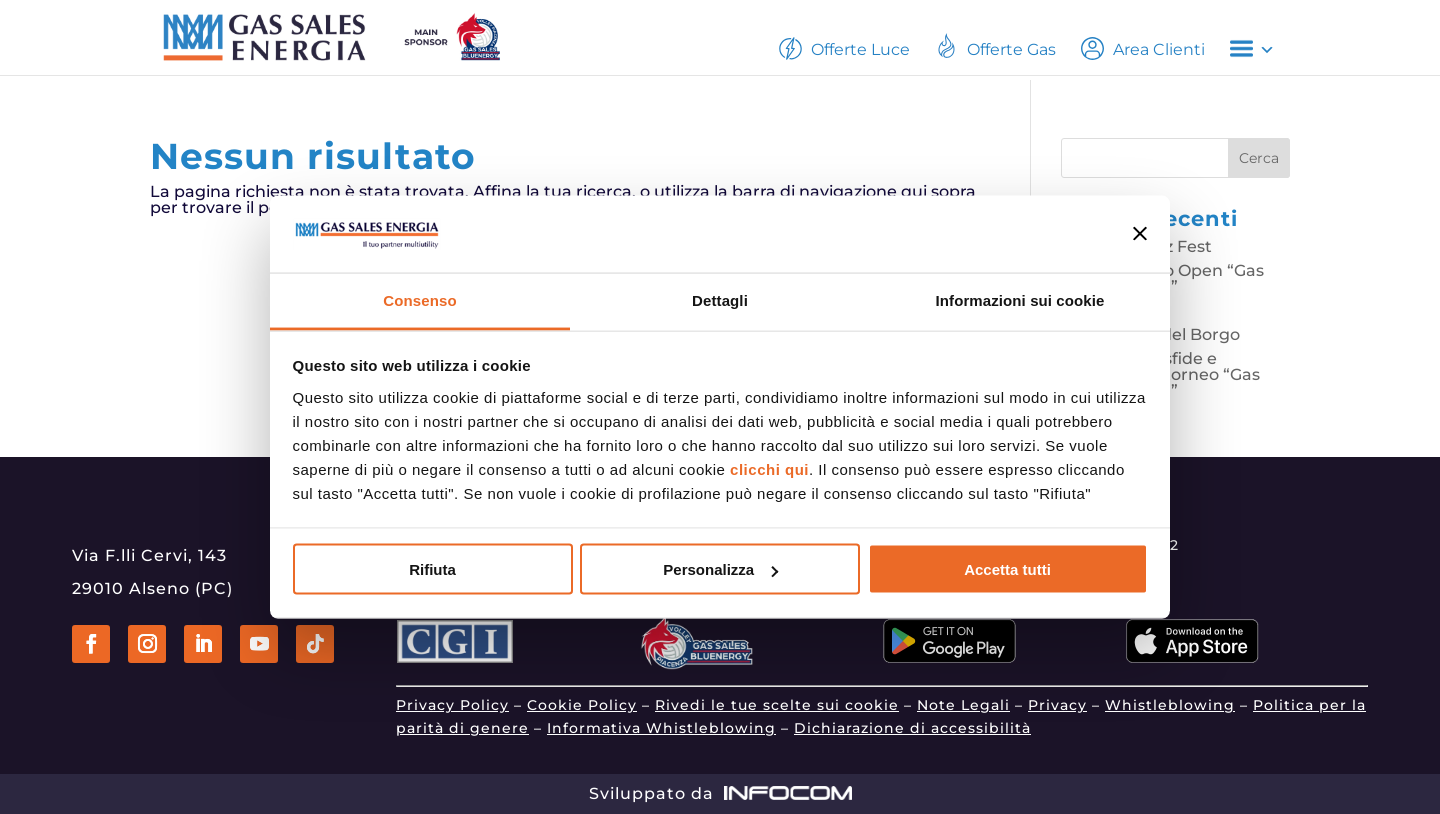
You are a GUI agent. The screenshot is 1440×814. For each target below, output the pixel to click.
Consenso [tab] (419, 299)
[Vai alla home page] (361, 36)
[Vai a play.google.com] (949, 657)
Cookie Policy (582, 705)
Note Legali (963, 705)
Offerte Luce (844, 48)
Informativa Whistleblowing (661, 728)
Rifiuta (432, 569)
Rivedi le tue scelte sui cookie (777, 705)
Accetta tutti (1007, 569)
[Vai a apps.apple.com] (1192, 657)
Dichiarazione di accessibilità (912, 728)
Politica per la (1309, 705)
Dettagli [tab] (720, 299)
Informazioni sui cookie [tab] (1020, 299)
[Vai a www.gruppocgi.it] (455, 657)
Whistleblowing (1170, 705)
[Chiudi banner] (1140, 234)
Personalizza (720, 569)
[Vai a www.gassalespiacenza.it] (699, 664)
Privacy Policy (452, 705)
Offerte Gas (995, 45)
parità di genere (462, 728)
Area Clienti (1143, 48)
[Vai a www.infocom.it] (788, 793)
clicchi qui (769, 468)
